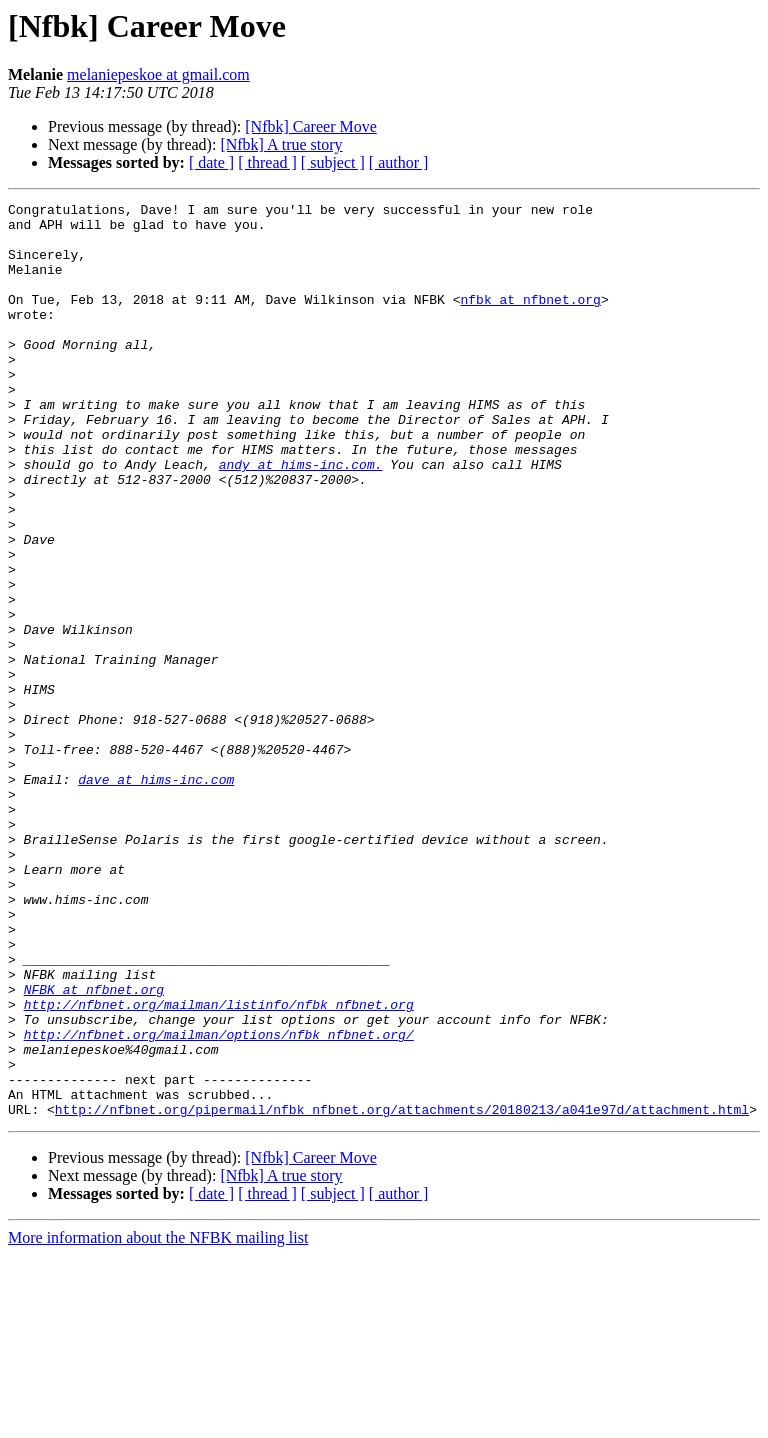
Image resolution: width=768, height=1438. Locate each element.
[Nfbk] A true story (281, 144)
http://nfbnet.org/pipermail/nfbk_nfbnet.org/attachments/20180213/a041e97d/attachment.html (402, 1292)
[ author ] (399, 162)
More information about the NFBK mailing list (158, 1420)
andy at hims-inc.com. (301, 518)
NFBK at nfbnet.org (94, 1148)
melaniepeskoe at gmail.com (158, 74)
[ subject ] (333, 162)
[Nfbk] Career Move (311, 126)
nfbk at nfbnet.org (530, 320)
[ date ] (211, 162)
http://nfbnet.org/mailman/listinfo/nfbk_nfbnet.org (219, 1166)
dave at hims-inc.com (156, 896)
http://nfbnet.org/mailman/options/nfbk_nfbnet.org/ (219, 1202)
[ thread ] (267, 162)
